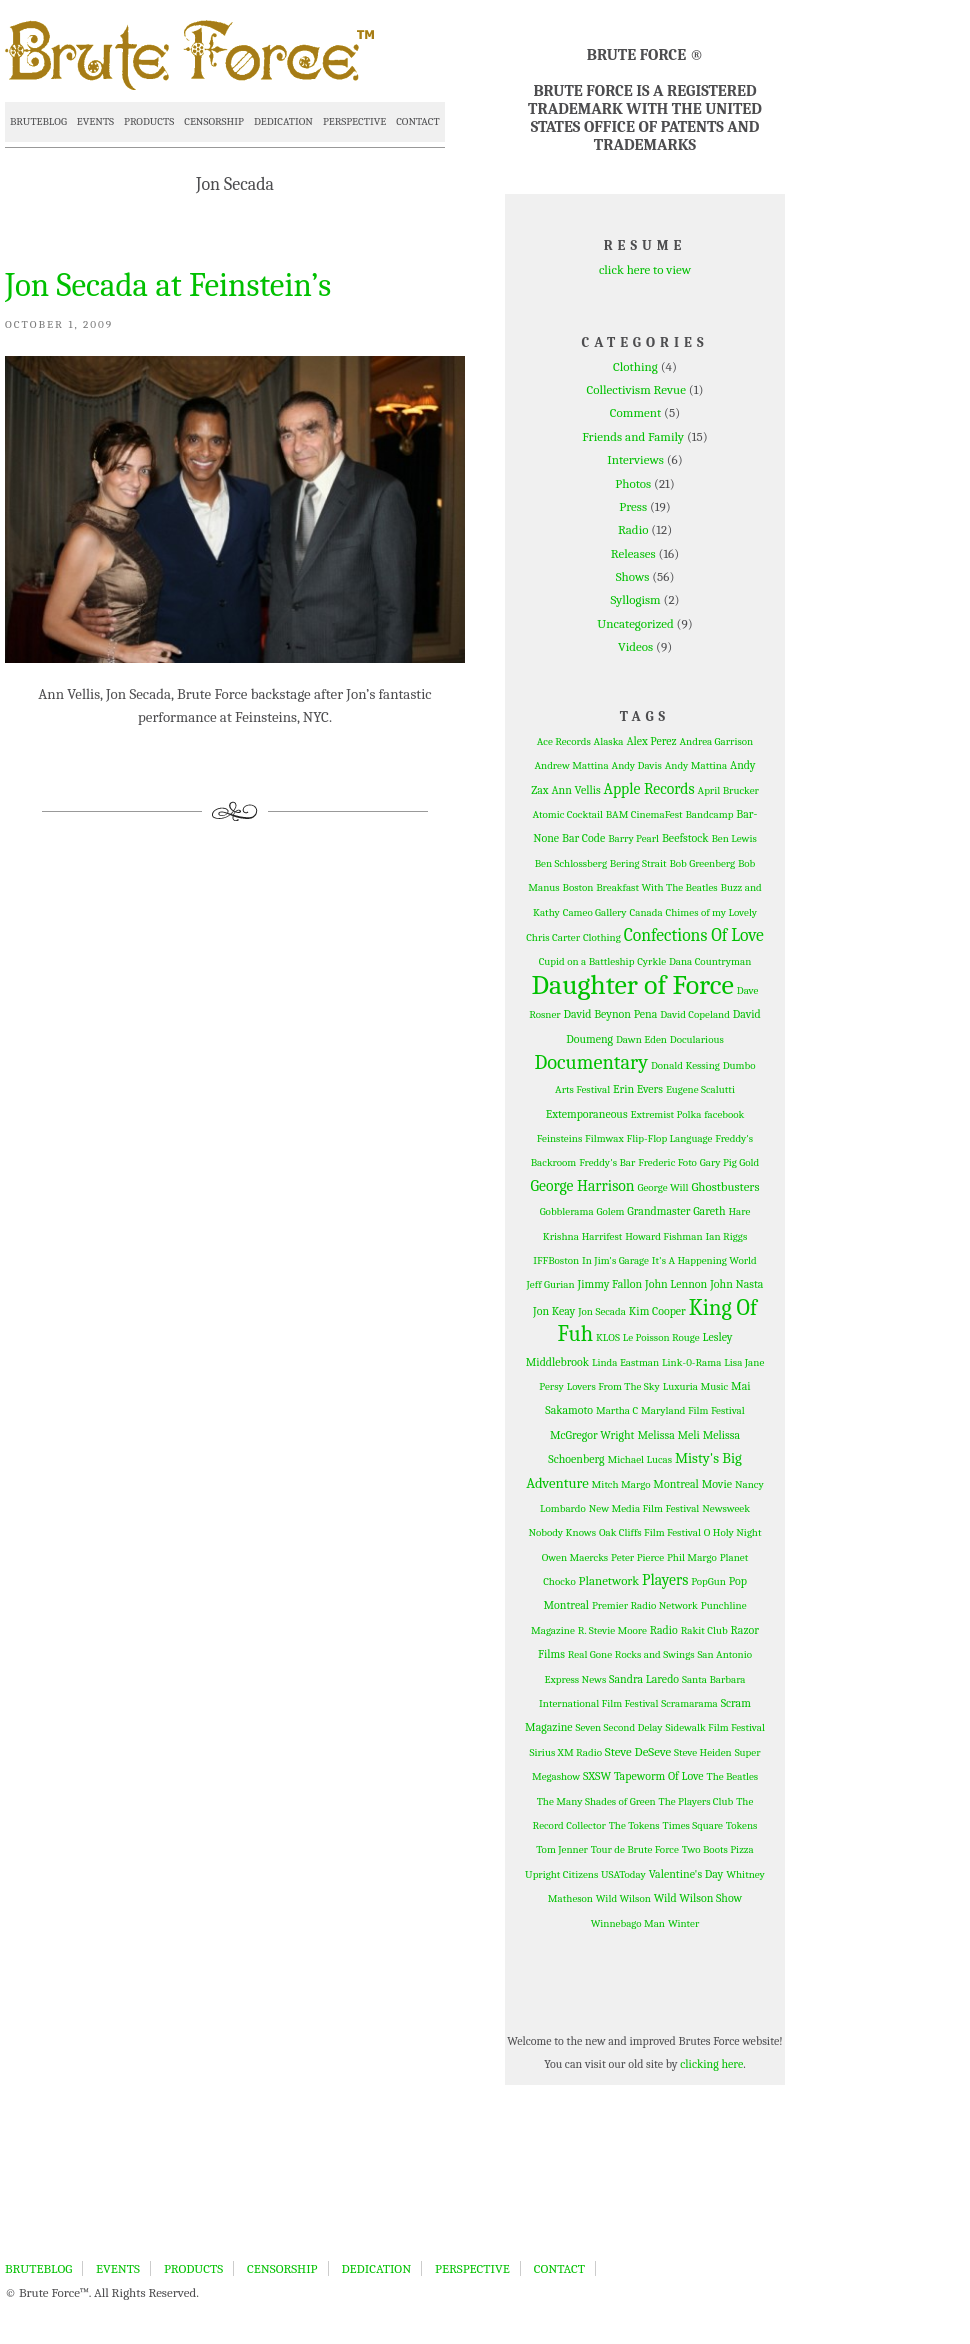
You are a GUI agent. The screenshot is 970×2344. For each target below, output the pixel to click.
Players (665, 1580)
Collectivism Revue (636, 389)
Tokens (742, 1825)
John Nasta (736, 1284)
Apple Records (649, 789)
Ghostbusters (725, 1186)
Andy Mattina (696, 765)
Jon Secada (602, 1311)
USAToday (623, 1874)
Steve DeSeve (638, 1751)
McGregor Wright (592, 1435)
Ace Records (564, 741)
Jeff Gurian (551, 1284)
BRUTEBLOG (38, 121)
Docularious (697, 1039)
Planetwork (609, 1580)
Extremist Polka (665, 1114)
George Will (662, 1187)
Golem (611, 1211)
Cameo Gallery (595, 912)
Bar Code (583, 838)
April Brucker (728, 790)
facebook (724, 1114)
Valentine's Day (686, 1874)
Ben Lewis (733, 838)
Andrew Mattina (571, 765)
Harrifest (602, 1236)
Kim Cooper (657, 1311)
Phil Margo (692, 1557)
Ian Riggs (727, 1236)
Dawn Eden (641, 1039)
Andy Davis (637, 765)
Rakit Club (704, 1630)
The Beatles (733, 1776)
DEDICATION (283, 121)
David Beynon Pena (611, 1014)
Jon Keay (554, 1311)
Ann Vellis (575, 790)
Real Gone (590, 1654)
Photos (633, 483)
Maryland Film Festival (693, 1410)
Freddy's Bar (607, 1162)
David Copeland (695, 1014)
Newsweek (726, 1508)
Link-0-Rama (691, 1362)
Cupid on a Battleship (587, 961)
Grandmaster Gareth (676, 1211)
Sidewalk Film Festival (714, 1727)
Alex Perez (651, 741)
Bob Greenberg (702, 863)
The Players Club (696, 1801)
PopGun (708, 1581)
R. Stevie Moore (612, 1630)
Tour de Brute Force (635, 1849)
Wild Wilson (623, 1898)
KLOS (608, 1337)
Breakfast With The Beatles (656, 887)
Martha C (617, 1410)
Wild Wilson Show (698, 1898)
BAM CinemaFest (644, 814)
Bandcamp (709, 814)
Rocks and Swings (655, 1654)
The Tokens (634, 1825)
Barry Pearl (633, 838)
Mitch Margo (621, 1484)
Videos (635, 646)
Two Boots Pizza (718, 1849)
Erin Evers (638, 1089)
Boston (578, 887)
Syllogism (635, 599)
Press (633, 506)
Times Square (693, 1825)
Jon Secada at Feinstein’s (168, 285)
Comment (635, 412)
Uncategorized (635, 623)
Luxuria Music (695, 1386)
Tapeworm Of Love (659, 1776)
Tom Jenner (562, 1849)
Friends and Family (633, 436)
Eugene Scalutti (700, 1089)
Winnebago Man (628, 1923)
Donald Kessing (685, 1065)
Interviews (635, 459)
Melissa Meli (668, 1435)
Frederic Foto (667, 1162)
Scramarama (689, 1703)
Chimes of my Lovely (711, 912)
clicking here (711, 2064)
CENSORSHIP (214, 121)
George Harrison (583, 1186)
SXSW (597, 1776)
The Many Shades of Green (596, 1801)
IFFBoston (556, 1260)
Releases (633, 553)
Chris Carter (553, 937)
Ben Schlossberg (571, 863)
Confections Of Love (694, 935)
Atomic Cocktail (568, 814)
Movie (717, 1484)
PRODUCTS (149, 121)
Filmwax (604, 1138)
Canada (646, 912)
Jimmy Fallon (610, 1284)
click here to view (645, 269)
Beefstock (685, 838)
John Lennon (676, 1284)
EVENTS (95, 121)
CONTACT (417, 121)
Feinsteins (559, 1138)
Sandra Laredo (644, 1679)
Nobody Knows (562, 1532)
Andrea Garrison (717, 741)
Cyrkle (651, 961)
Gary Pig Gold (729, 1162)
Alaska (609, 741)
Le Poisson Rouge (661, 1337)
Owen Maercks (575, 1557)
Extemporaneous (587, 1114)
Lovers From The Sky (613, 1386)
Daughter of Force (633, 985)
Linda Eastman (625, 1362)
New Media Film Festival (644, 1508)
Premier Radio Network (645, 1605)
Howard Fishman (663, 1236)
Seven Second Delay (619, 1727)
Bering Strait (638, 863)
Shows (633, 576)
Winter (683, 1923)
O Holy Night (733, 1532)
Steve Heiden (703, 1752)
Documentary (591, 1062)
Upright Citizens (561, 1874)
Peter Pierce (637, 1557)
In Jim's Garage (615, 1260)
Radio (633, 529)
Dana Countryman (710, 961)
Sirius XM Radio (565, 1752)
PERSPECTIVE (354, 121)
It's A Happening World (704, 1260)
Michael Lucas (639, 1459)
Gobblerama (567, 1211)
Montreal (676, 1484)
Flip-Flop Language (670, 1138)
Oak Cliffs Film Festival (650, 1532)
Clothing (635, 366)
